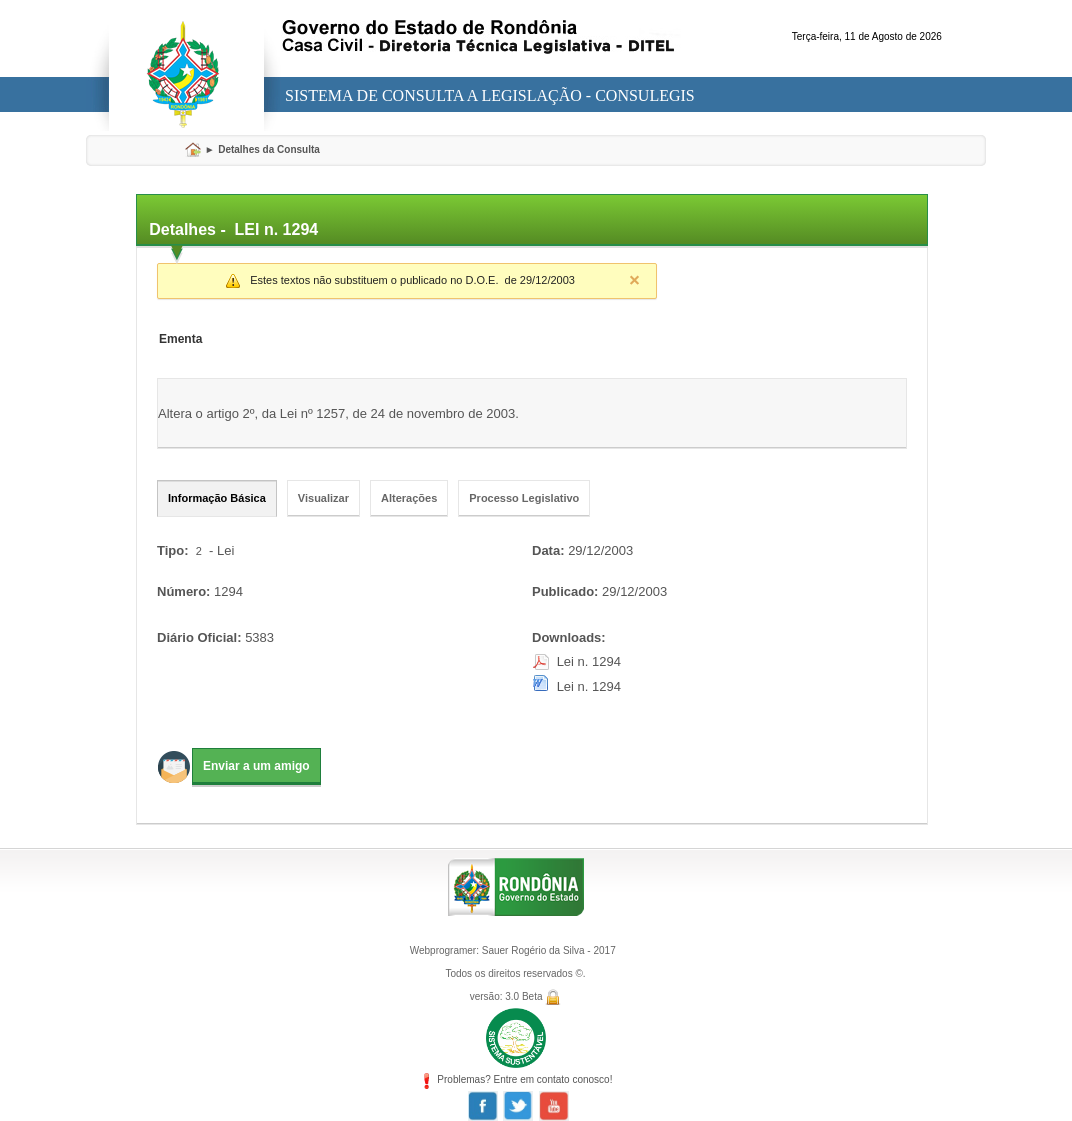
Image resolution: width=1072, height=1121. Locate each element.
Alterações (409, 498)
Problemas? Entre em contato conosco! (516, 1079)
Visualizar (323, 498)
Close (634, 280)
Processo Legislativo (524, 498)
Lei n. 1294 (589, 661)
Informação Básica (217, 498)
